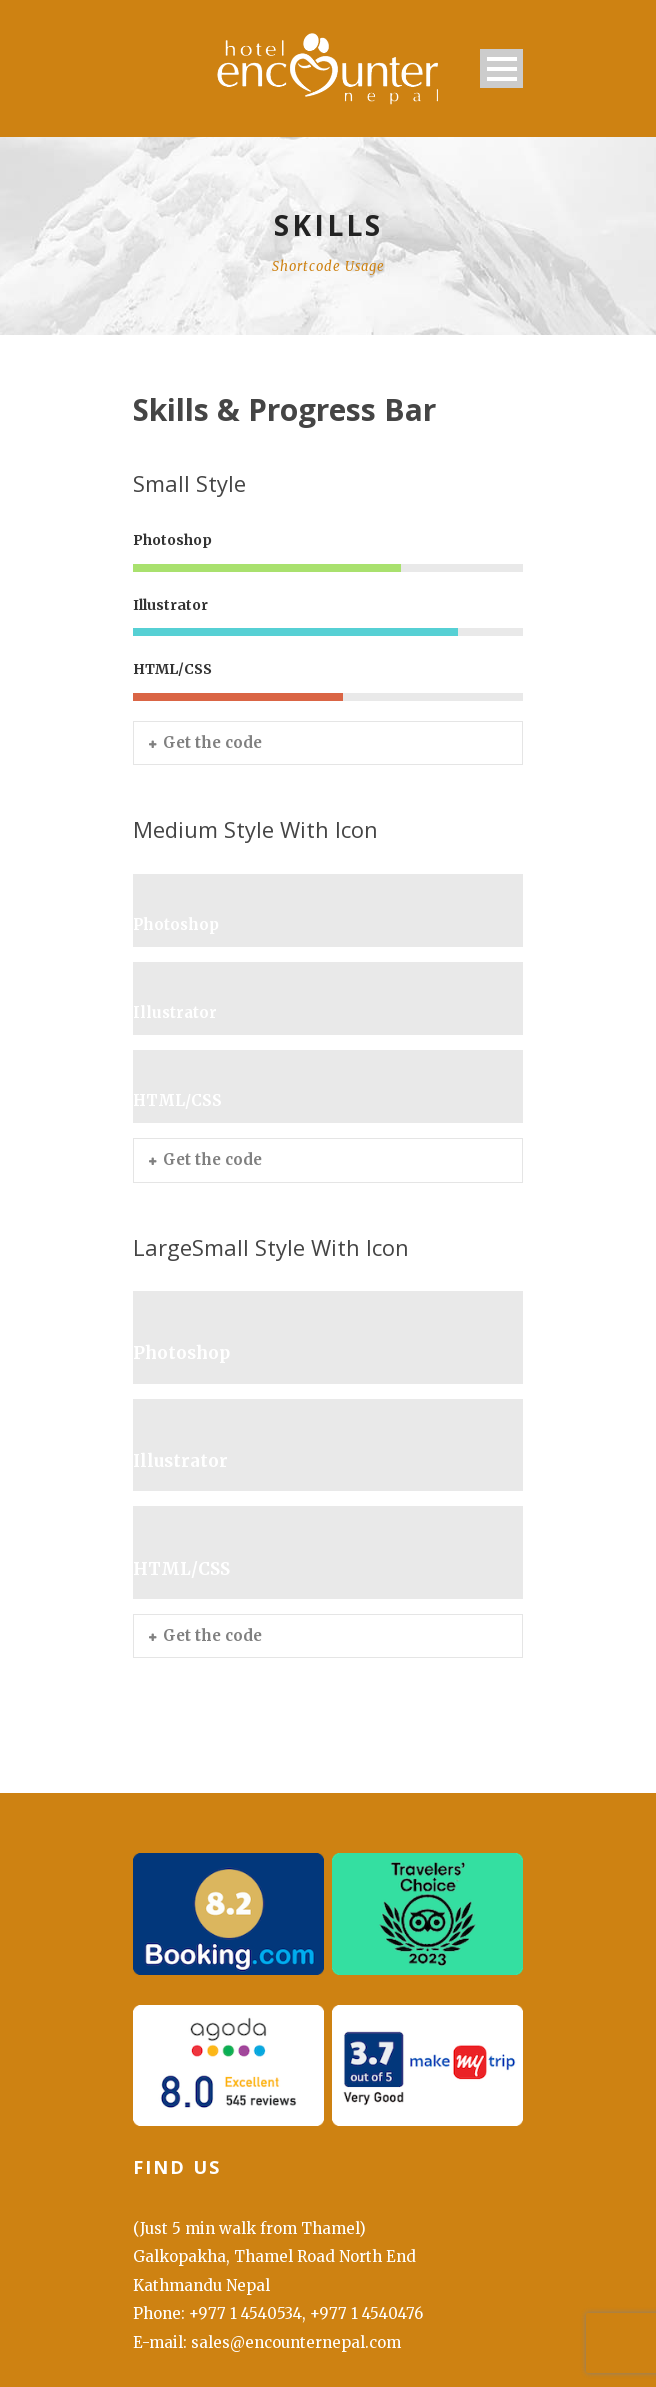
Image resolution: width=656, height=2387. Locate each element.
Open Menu (501, 68)
